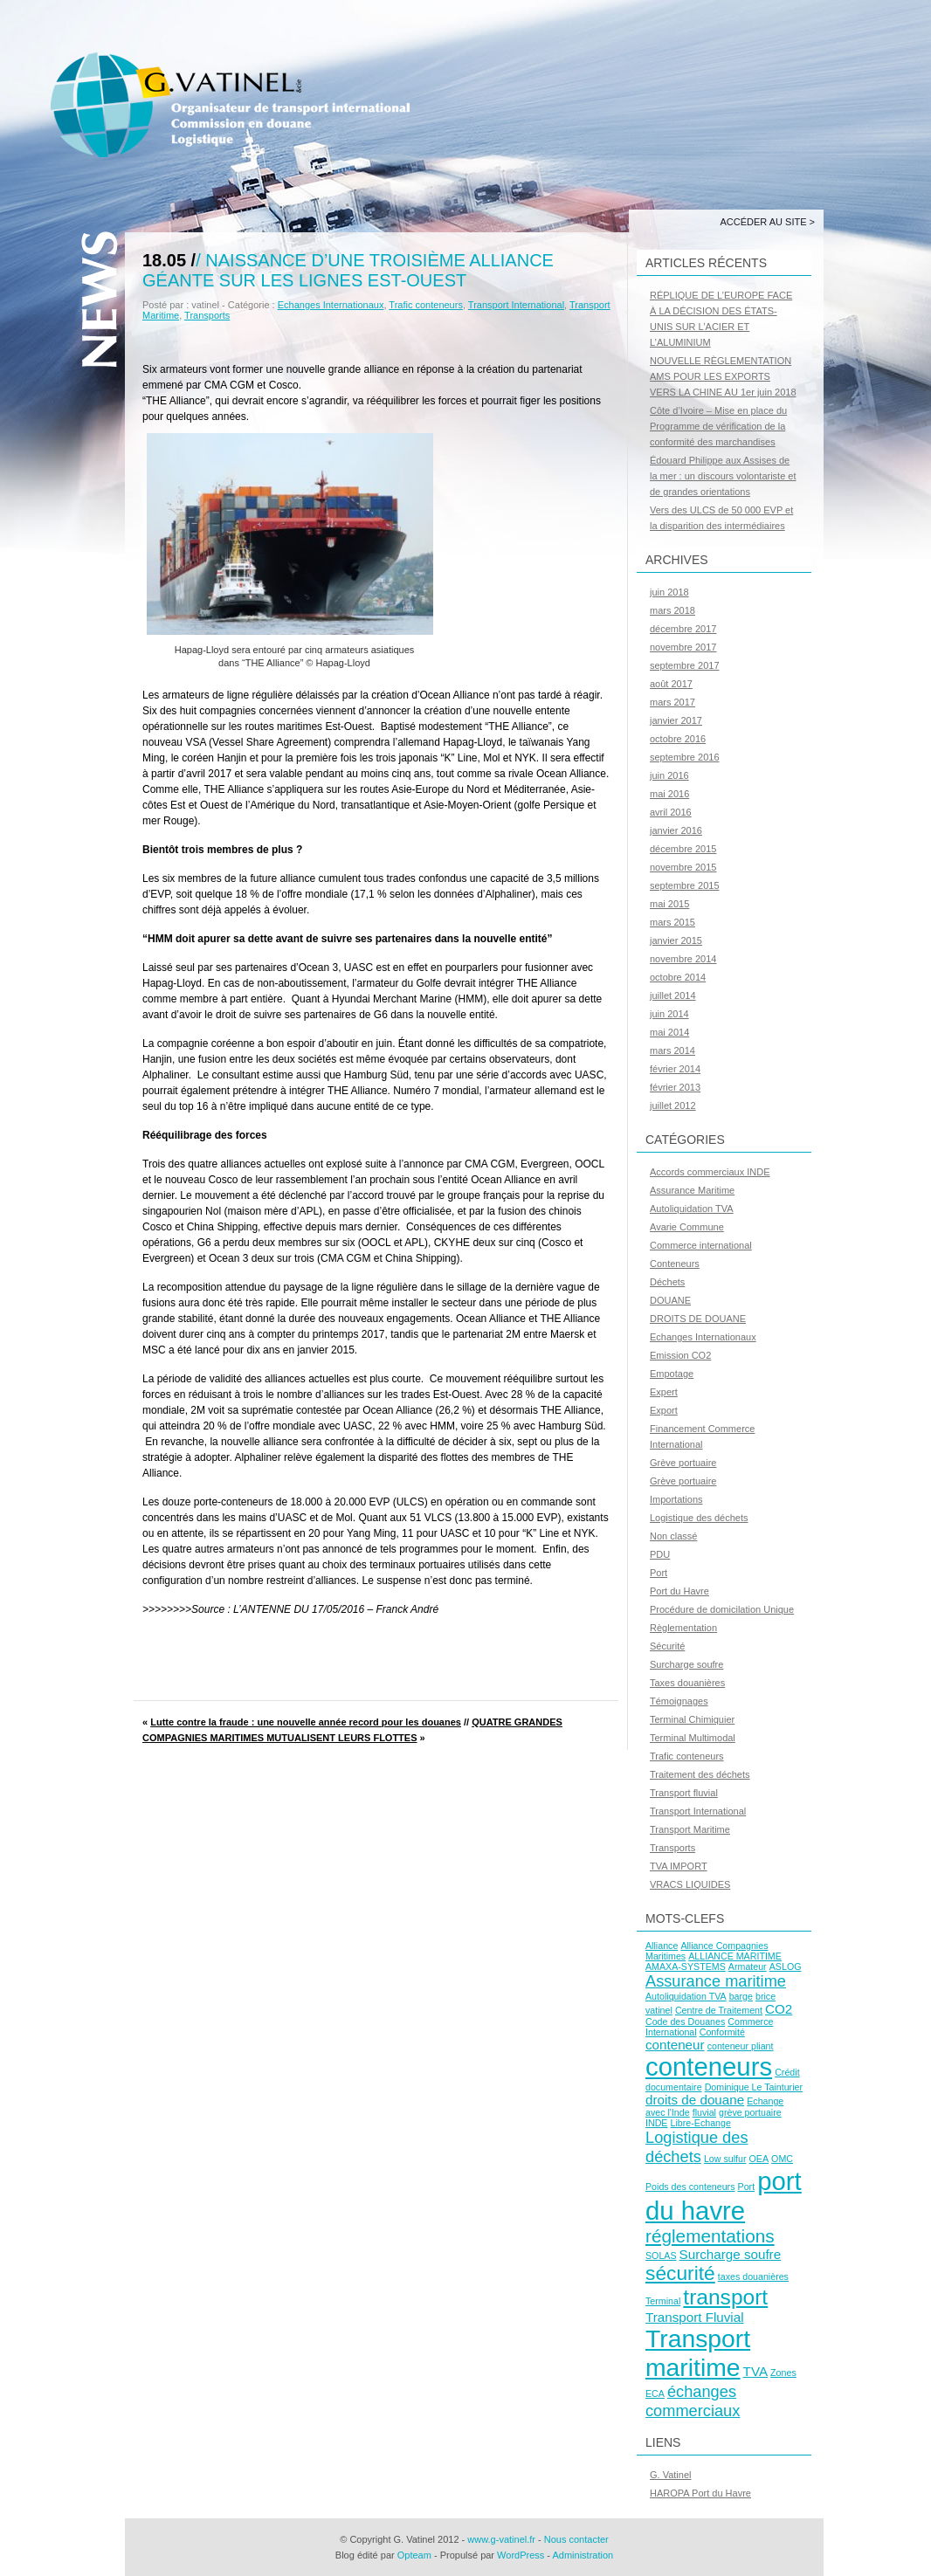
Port (658, 1572)
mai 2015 (669, 904)
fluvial (704, 2112)
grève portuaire (750, 2112)
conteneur (675, 2044)
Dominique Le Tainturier (754, 2087)
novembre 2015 (683, 867)
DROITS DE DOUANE (698, 1318)
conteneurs (708, 2066)
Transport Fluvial (694, 2317)
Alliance (661, 1945)
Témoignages (679, 1701)
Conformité (722, 2032)
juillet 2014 (673, 995)
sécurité (680, 2273)
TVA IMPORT (678, 1866)
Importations (676, 1499)
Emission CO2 (680, 1355)
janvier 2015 (676, 940)
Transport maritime (697, 2353)
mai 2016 (669, 794)
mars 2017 (672, 702)
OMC (782, 2158)
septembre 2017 (685, 665)
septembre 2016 (685, 757)
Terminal (662, 2301)
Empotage (671, 1373)
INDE (656, 2123)
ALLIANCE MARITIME (735, 1956)
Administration (582, 2555)
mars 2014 (672, 1050)
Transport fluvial (684, 1792)
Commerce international (701, 1245)
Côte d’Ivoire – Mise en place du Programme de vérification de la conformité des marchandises (718, 426)
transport (725, 2297)
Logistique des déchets (699, 1517)
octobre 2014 (678, 977)
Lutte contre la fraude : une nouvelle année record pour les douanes (305, 1722)
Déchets (667, 1282)
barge (741, 1996)
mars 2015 (672, 922)
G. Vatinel (671, 2474)
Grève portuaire (683, 1462)
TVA (755, 2371)
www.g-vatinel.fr (501, 2539)
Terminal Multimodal (692, 1737)
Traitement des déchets (700, 1774)
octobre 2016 (678, 739)
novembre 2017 (683, 647)
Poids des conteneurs (689, 2186)
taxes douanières (753, 2276)
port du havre (723, 2195)
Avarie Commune (687, 1227)
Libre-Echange (701, 2123)
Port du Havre (679, 1591)
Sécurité (667, 1646)
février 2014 (675, 1069)
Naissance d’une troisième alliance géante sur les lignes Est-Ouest (348, 270)
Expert (664, 1392)
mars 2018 (672, 610)
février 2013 (675, 1087)
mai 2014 (669, 1032)
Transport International (516, 305)
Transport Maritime (690, 1829)
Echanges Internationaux (331, 305)
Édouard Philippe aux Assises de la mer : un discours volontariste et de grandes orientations (723, 476)
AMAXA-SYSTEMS (685, 1966)
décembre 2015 (683, 849)
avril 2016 (671, 812)
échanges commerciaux (692, 2401)
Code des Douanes (685, 2021)
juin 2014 (669, 1014)
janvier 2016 (676, 830)
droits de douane (694, 2099)
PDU (660, 1554)
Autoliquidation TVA (692, 1208)
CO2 (778, 2008)
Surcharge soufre (686, 1664)
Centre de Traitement (718, 2010)
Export (664, 1410)
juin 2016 (669, 775)
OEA (759, 2158)
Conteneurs (675, 1263)
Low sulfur (725, 2158)
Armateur (747, 1966)
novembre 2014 (683, 959)
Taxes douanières (687, 1682)
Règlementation (683, 1627)
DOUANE (670, 1300)
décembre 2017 (683, 628)
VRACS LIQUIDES (690, 1884)
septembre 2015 (685, 885)
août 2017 (671, 683)
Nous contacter (576, 2539)
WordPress (520, 2555)
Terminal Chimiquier (692, 1719)
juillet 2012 (673, 1105)
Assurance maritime (715, 1981)
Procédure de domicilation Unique (722, 1609)
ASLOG (785, 1966)
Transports (207, 315)
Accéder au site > (767, 222)
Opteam (414, 2555)
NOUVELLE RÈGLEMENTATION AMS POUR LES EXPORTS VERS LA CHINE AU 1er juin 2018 (723, 376)
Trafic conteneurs (426, 305)
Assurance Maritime (692, 1190)
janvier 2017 (676, 720)
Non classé (673, 1536)
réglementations (710, 2236)
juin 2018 (669, 592)
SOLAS (661, 2255)
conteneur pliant (740, 2046)
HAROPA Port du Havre (700, 2493)
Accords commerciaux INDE (710, 1172)
